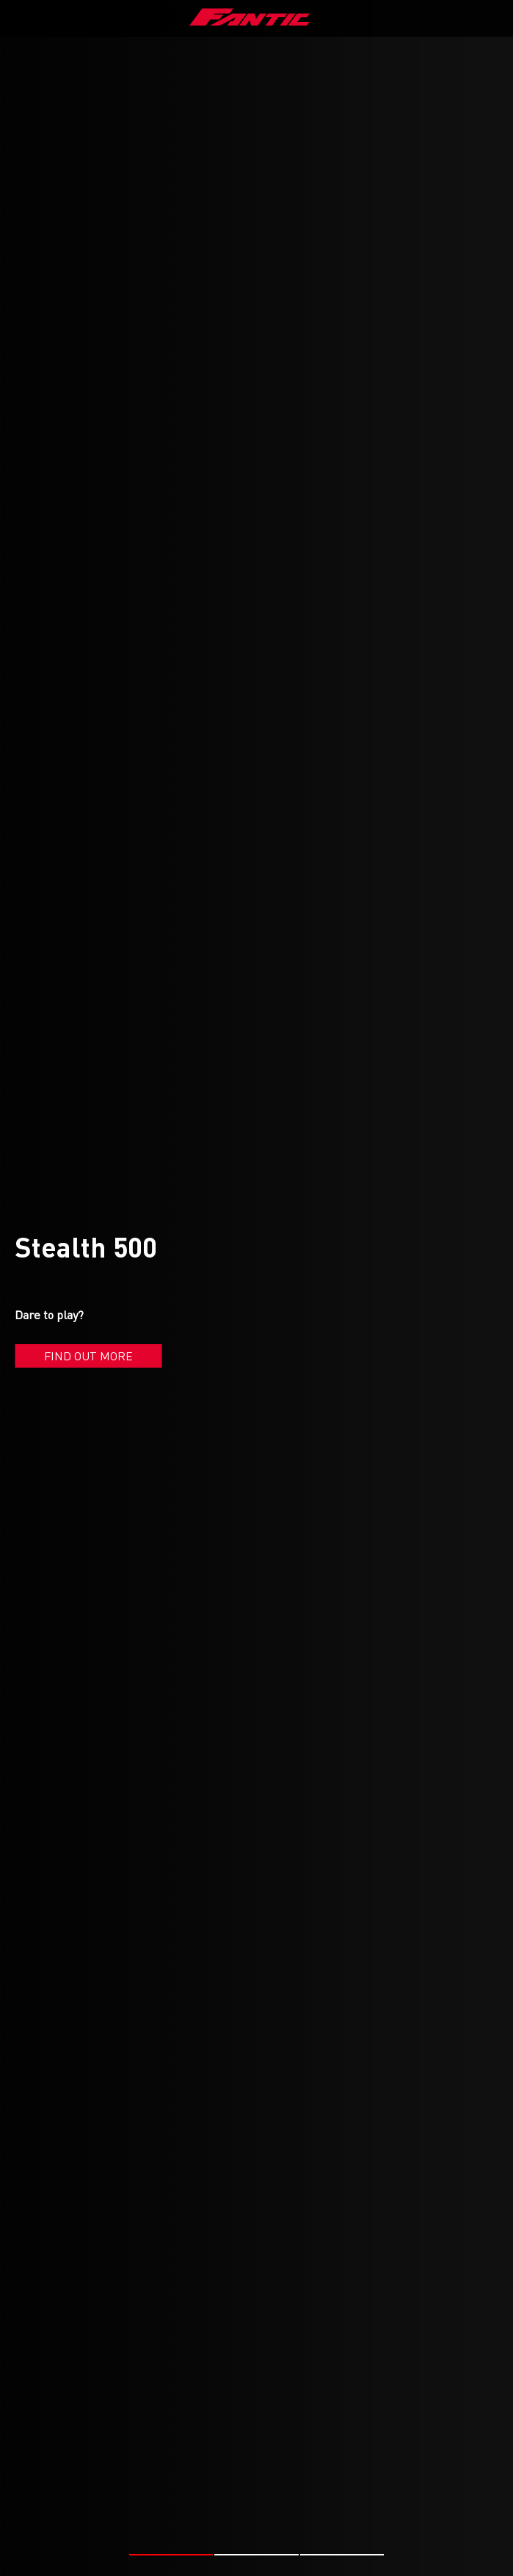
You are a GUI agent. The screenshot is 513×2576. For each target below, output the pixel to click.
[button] (171, 2554)
